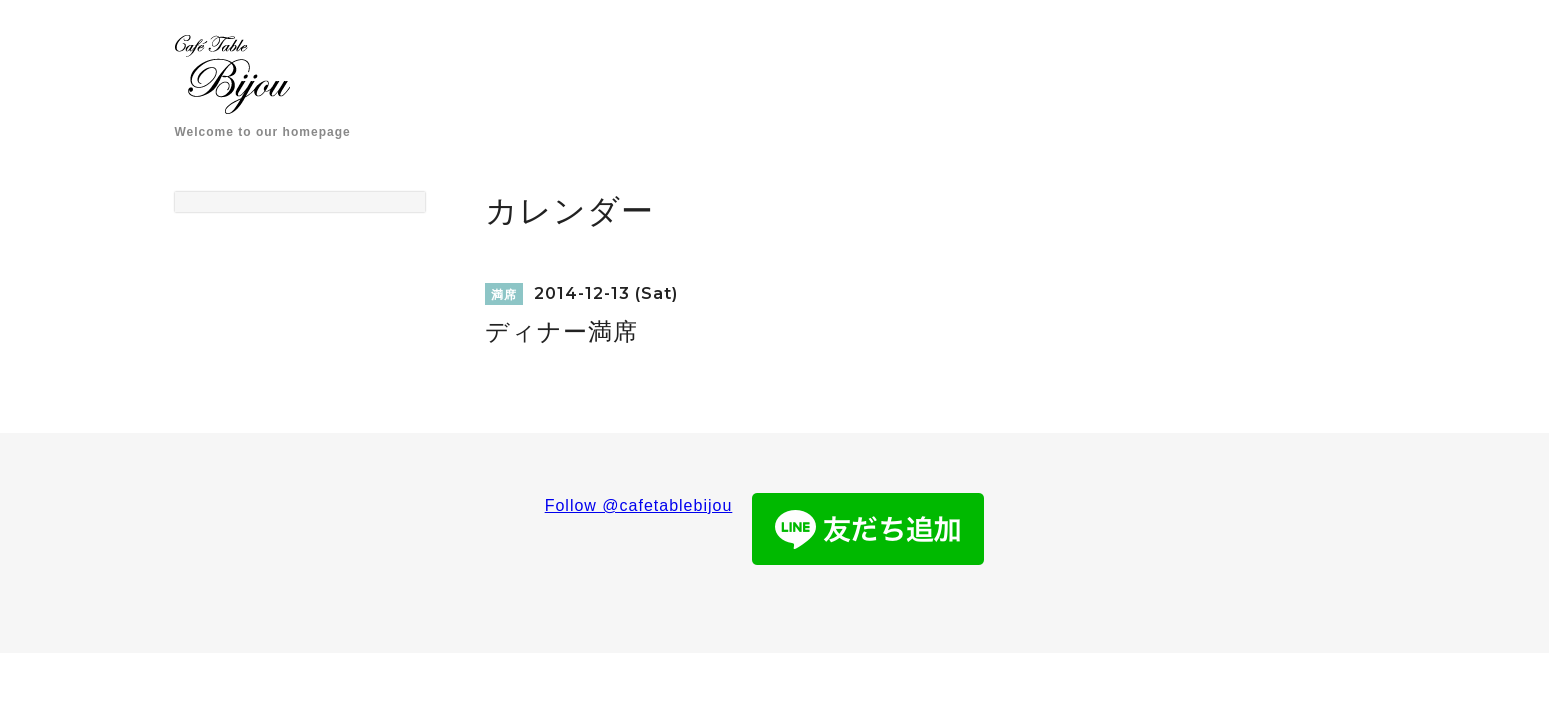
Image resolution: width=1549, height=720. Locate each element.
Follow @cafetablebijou (639, 505)
